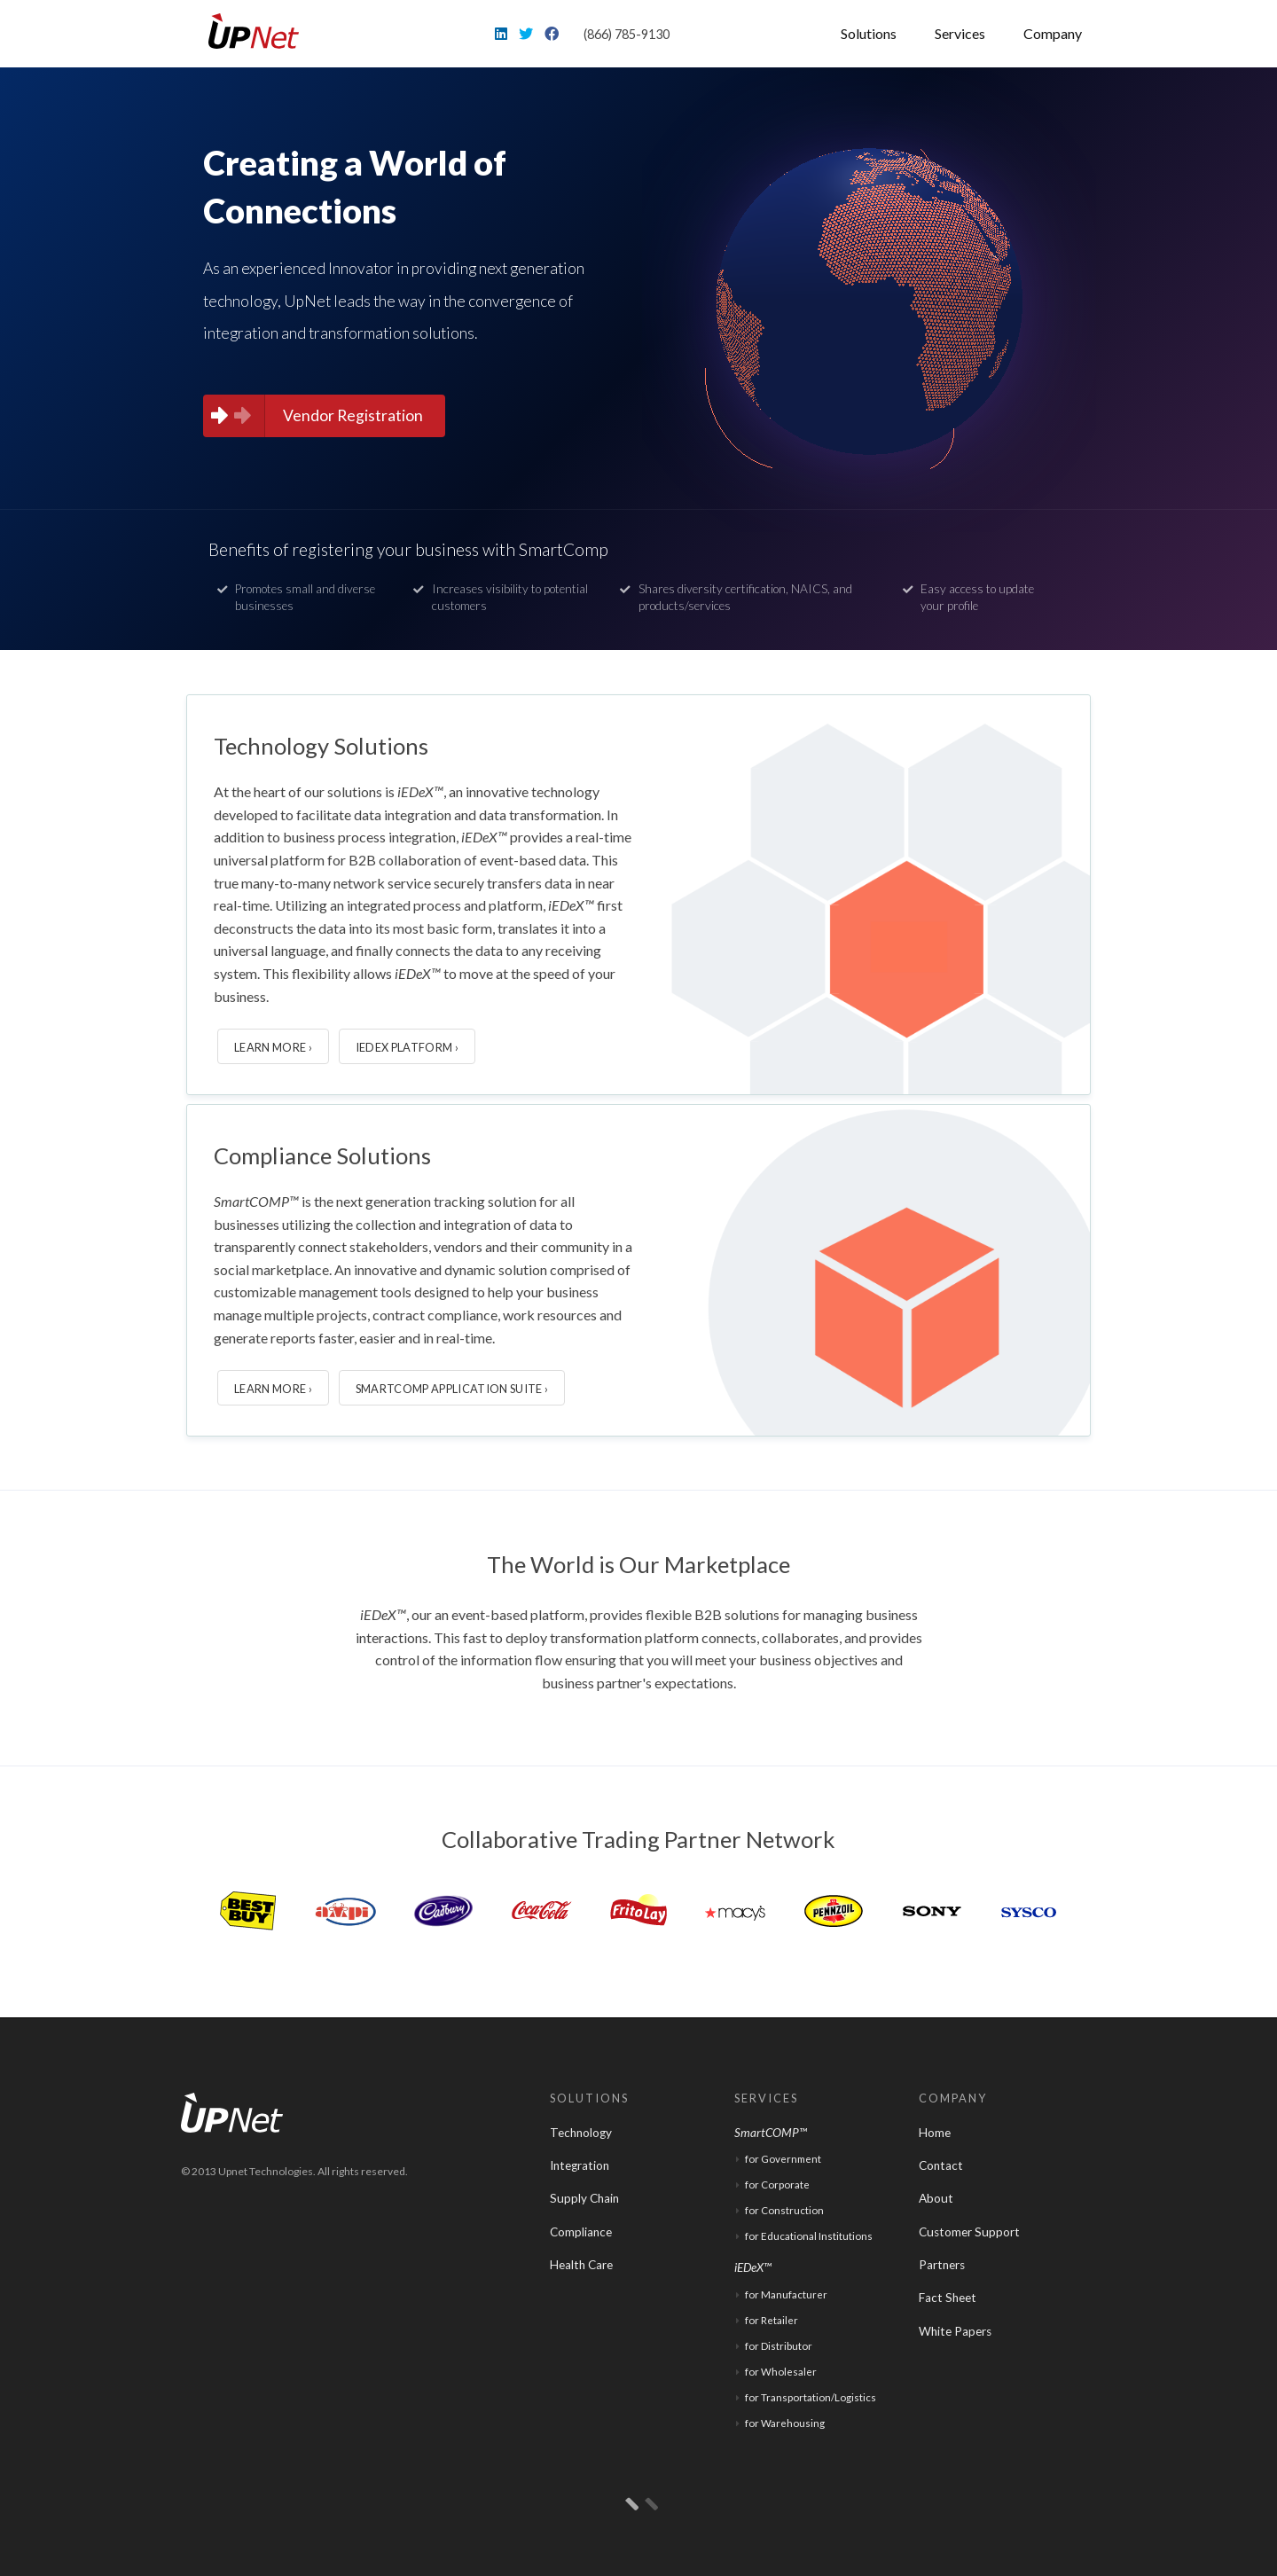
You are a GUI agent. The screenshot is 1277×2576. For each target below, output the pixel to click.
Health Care (581, 2265)
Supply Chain (584, 2198)
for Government (783, 2159)
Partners (942, 2265)
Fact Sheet (947, 2297)
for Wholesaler (781, 2371)
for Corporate (777, 2184)
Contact (941, 2165)
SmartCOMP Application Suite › (452, 1389)
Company (1052, 33)
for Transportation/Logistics (810, 2397)
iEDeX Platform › (407, 1047)
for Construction (784, 2210)
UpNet (259, 31)
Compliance (581, 2232)
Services (960, 33)
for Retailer (771, 2320)
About (936, 2198)
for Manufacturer (786, 2294)
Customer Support (969, 2232)
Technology (581, 2133)
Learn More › (273, 1047)
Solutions (869, 33)
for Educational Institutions (809, 2236)
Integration (579, 2165)
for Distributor (778, 2346)
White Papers (955, 2331)
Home (935, 2133)
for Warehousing (785, 2423)
